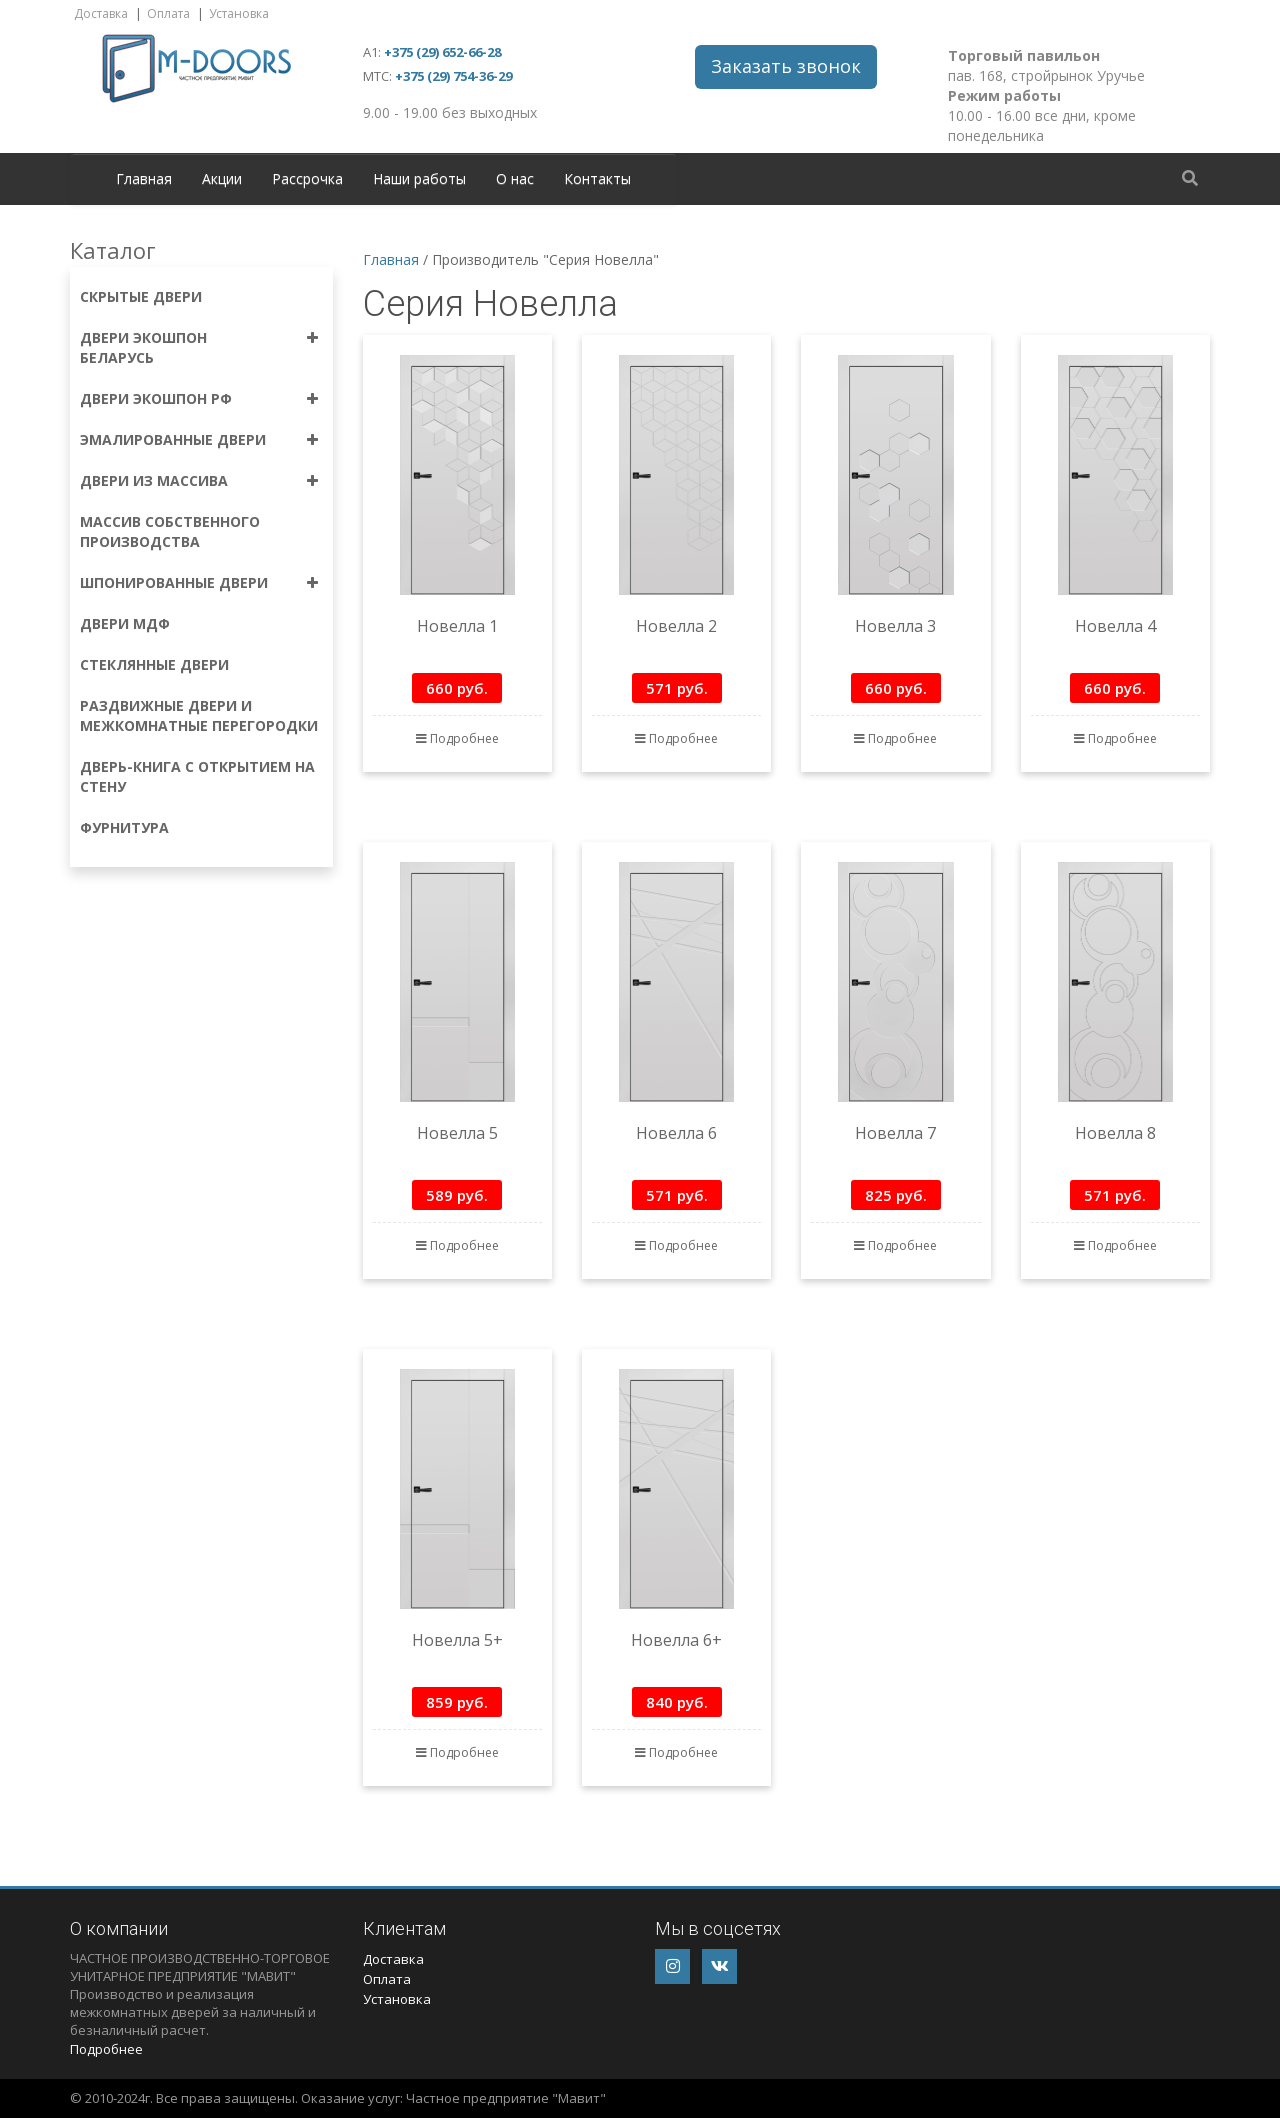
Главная (144, 178)
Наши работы (419, 178)
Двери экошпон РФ (156, 398)
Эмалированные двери (173, 439)
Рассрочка (307, 178)
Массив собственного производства (170, 531)
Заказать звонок (786, 66)
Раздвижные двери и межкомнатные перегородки (199, 715)
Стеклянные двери (154, 664)
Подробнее (457, 738)
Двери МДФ (125, 623)
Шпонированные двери (174, 582)
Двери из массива (154, 480)
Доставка (101, 13)
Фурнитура (124, 827)
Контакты (597, 178)
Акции (222, 178)
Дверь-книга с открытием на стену (197, 776)
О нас (515, 178)
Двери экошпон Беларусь (143, 347)
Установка (239, 13)
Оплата (168, 13)
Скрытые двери (141, 296)
